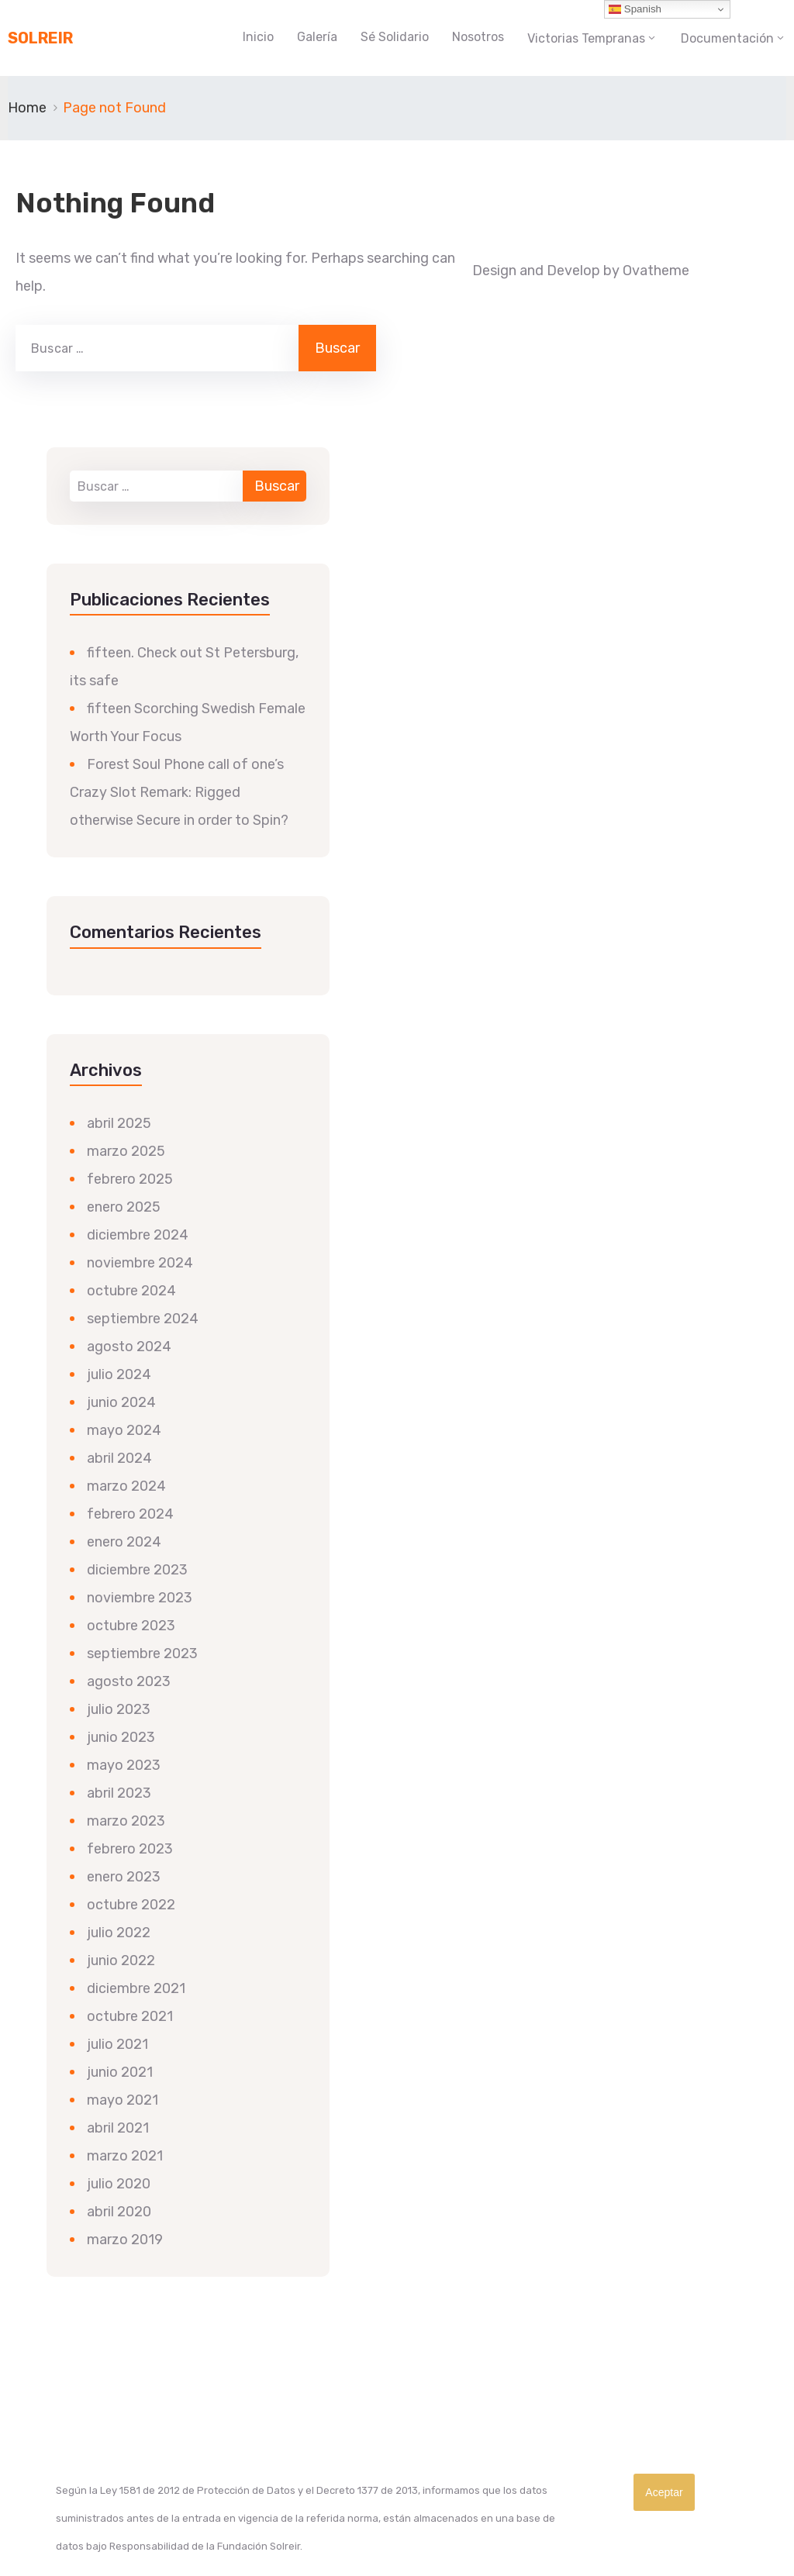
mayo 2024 (124, 1430)
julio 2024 (119, 1374)
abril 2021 (118, 2127)
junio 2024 (121, 1402)
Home (27, 107)
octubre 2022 (131, 1904)
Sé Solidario (395, 36)
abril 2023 (119, 1793)
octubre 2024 (131, 1290)
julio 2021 (117, 2044)
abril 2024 (119, 1458)
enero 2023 (124, 1876)
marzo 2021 (125, 2155)
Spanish (635, 9)
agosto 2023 (129, 1681)
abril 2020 (119, 2211)
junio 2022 (121, 1960)
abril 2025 (119, 1123)
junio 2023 (121, 1737)
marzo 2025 (126, 1151)
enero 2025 (124, 1207)
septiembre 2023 (142, 1653)
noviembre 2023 (139, 1597)
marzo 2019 (125, 2239)
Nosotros (478, 36)
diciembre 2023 (137, 1569)
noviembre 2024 (140, 1262)
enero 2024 (124, 1541)
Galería (317, 36)
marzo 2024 (126, 1486)
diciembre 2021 (136, 1988)
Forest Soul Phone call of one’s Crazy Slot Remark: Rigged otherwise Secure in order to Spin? (179, 792)
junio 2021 (120, 2072)
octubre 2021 (130, 2016)
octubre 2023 (131, 1625)
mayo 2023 (124, 1765)
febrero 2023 (130, 1848)
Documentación (727, 38)
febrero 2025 (130, 1179)
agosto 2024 (129, 1346)
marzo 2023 (126, 1820)
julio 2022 (118, 1932)
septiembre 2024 (142, 1318)
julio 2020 (118, 2183)
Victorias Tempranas (586, 38)
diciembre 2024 (137, 1234)
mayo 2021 (122, 2100)
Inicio (258, 36)
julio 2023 (118, 1709)
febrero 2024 (130, 1513)
